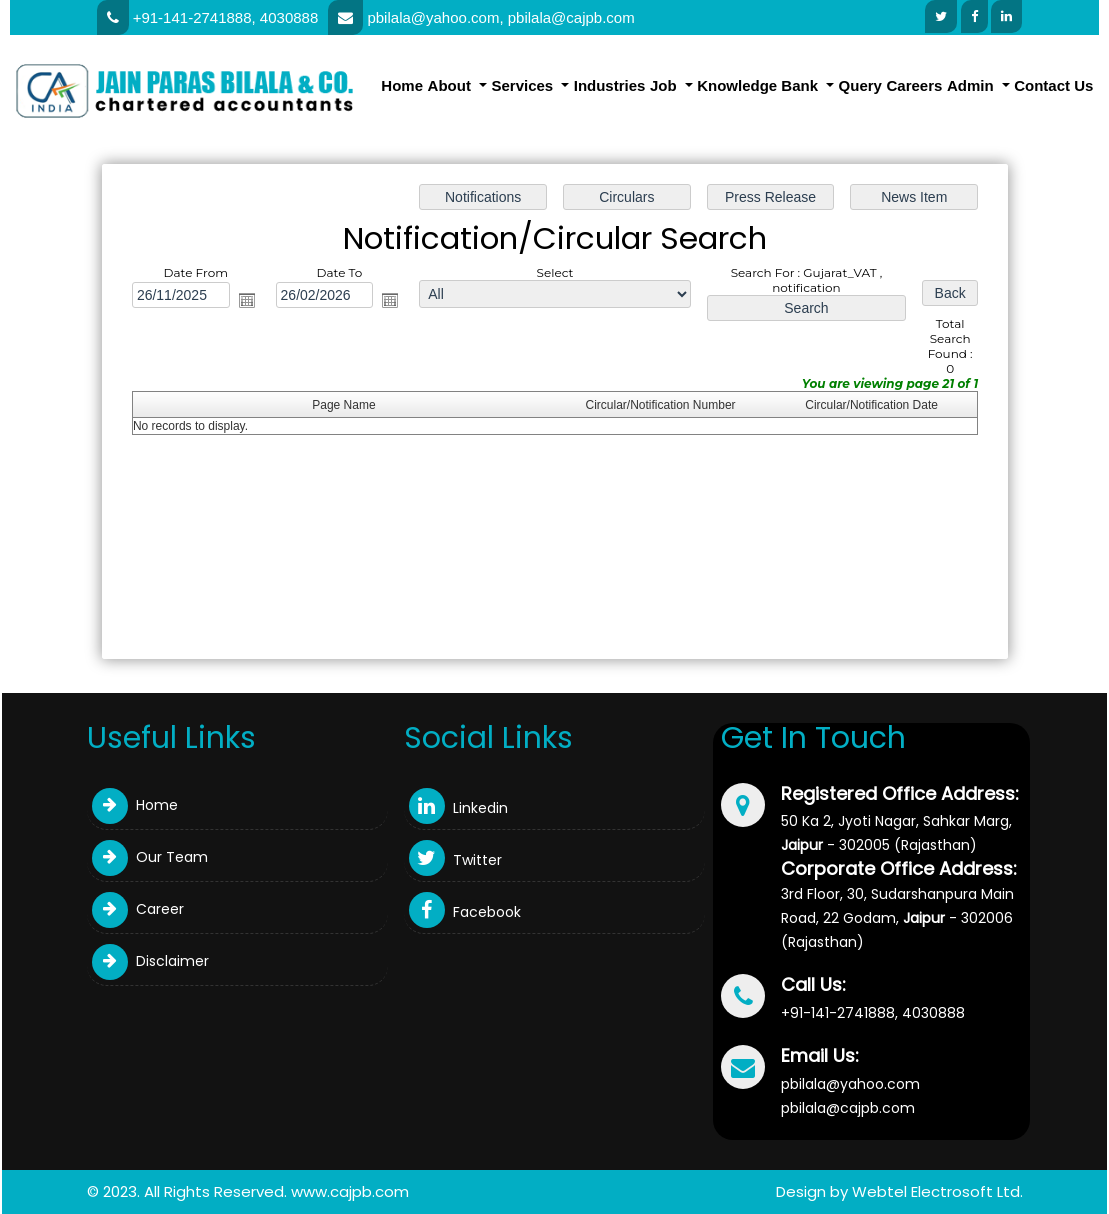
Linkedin (458, 808)
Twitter (455, 860)
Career (138, 909)
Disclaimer (150, 961)
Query (860, 85)
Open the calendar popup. (249, 301)
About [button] (451, 85)
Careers (915, 85)
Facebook (465, 912)
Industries (610, 85)
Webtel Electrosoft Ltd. (937, 1191)
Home (402, 85)
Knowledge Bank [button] (759, 85)
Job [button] (665, 85)
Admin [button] (972, 85)
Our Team (150, 857)
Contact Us (1053, 85)
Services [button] (524, 85)
